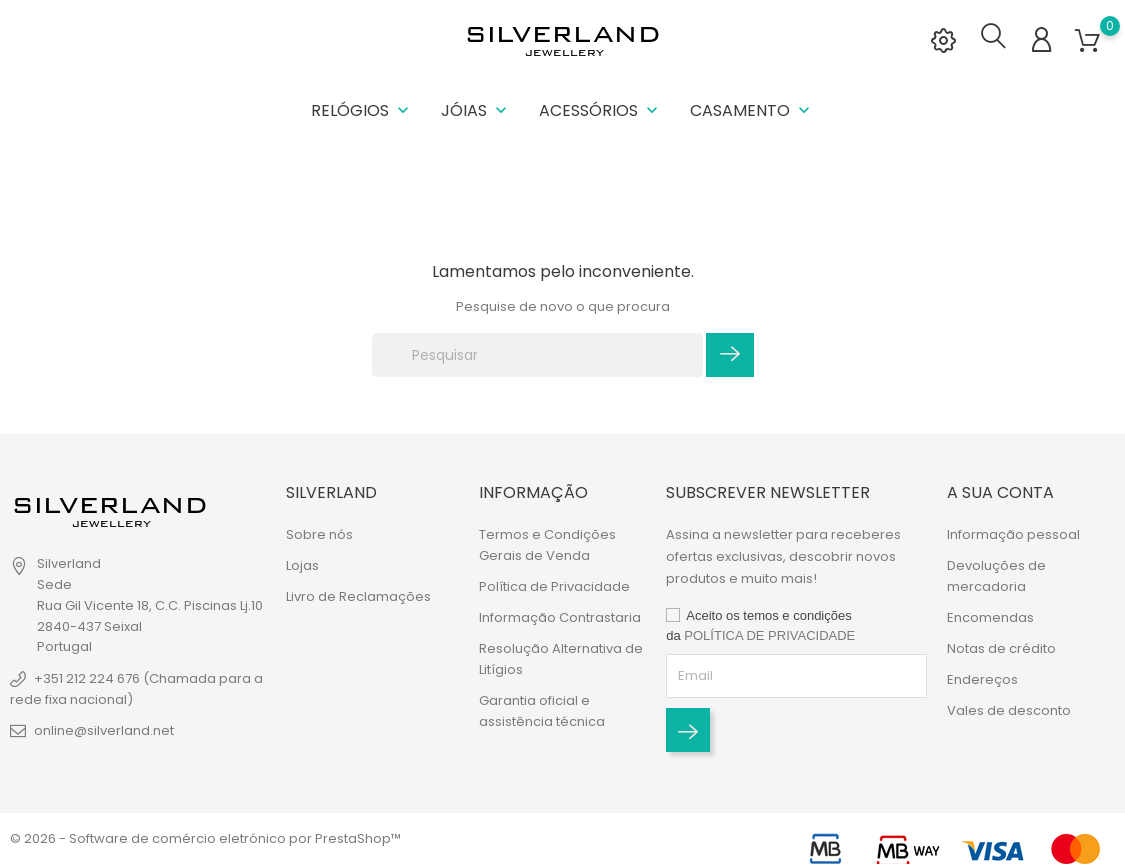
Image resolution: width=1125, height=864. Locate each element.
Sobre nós (319, 534)
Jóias (476, 109)
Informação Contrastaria (560, 617)
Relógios (362, 109)
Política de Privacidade (554, 586)
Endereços (982, 679)
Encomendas (990, 617)
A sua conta (1000, 492)
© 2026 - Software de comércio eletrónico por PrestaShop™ (205, 838)
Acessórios (600, 109)
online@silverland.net (104, 730)
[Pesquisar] (537, 353)
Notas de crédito (1001, 648)
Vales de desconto (1009, 710)
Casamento (752, 109)
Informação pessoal (1013, 534)
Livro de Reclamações (358, 596)
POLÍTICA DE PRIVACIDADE (769, 635)
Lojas (302, 565)
